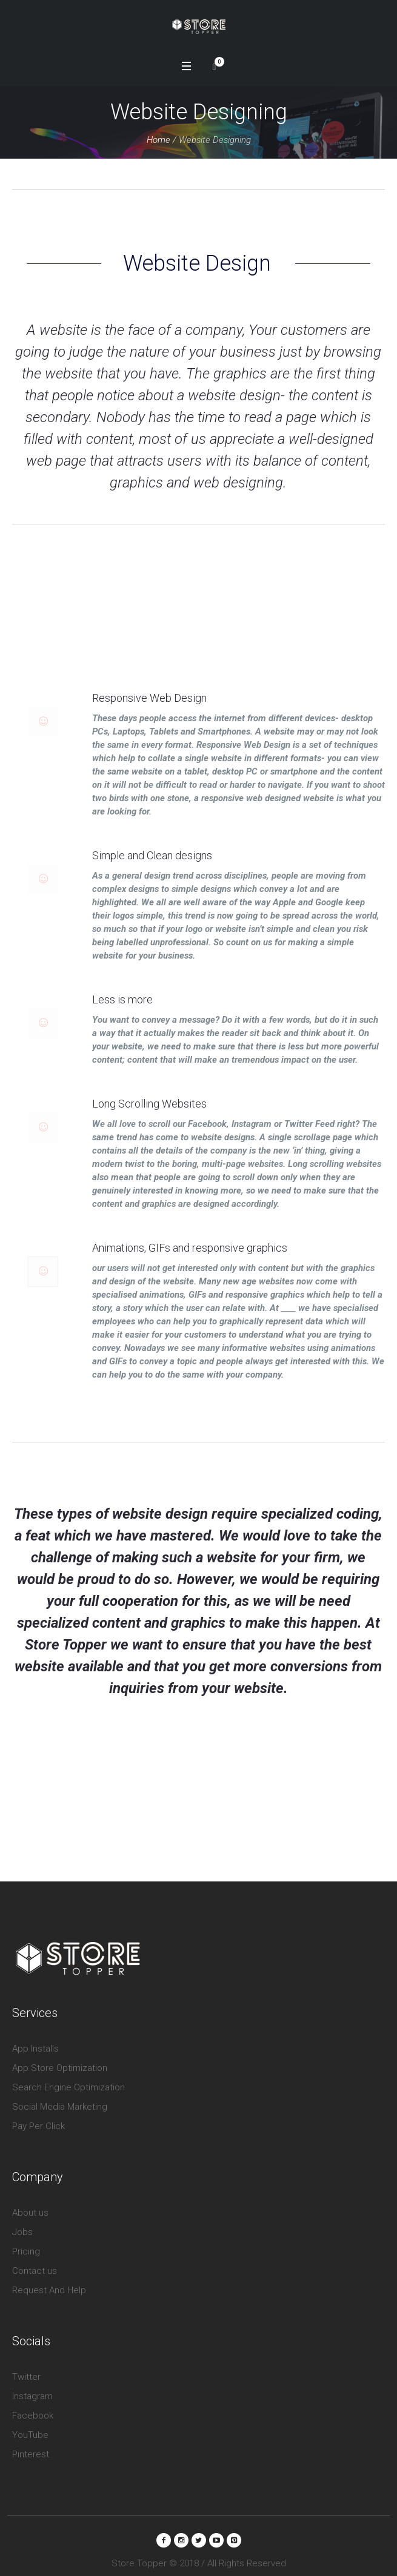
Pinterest (30, 2446)
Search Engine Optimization (68, 2079)
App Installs (35, 2040)
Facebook (32, 2407)
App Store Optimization (59, 2060)
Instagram (32, 2388)
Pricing (26, 2243)
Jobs (22, 2224)
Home (158, 139)
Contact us (34, 2262)
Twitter (26, 2368)
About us (30, 2204)
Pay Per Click (38, 2118)
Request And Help (49, 2282)
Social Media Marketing (59, 2098)
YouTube (30, 2427)
